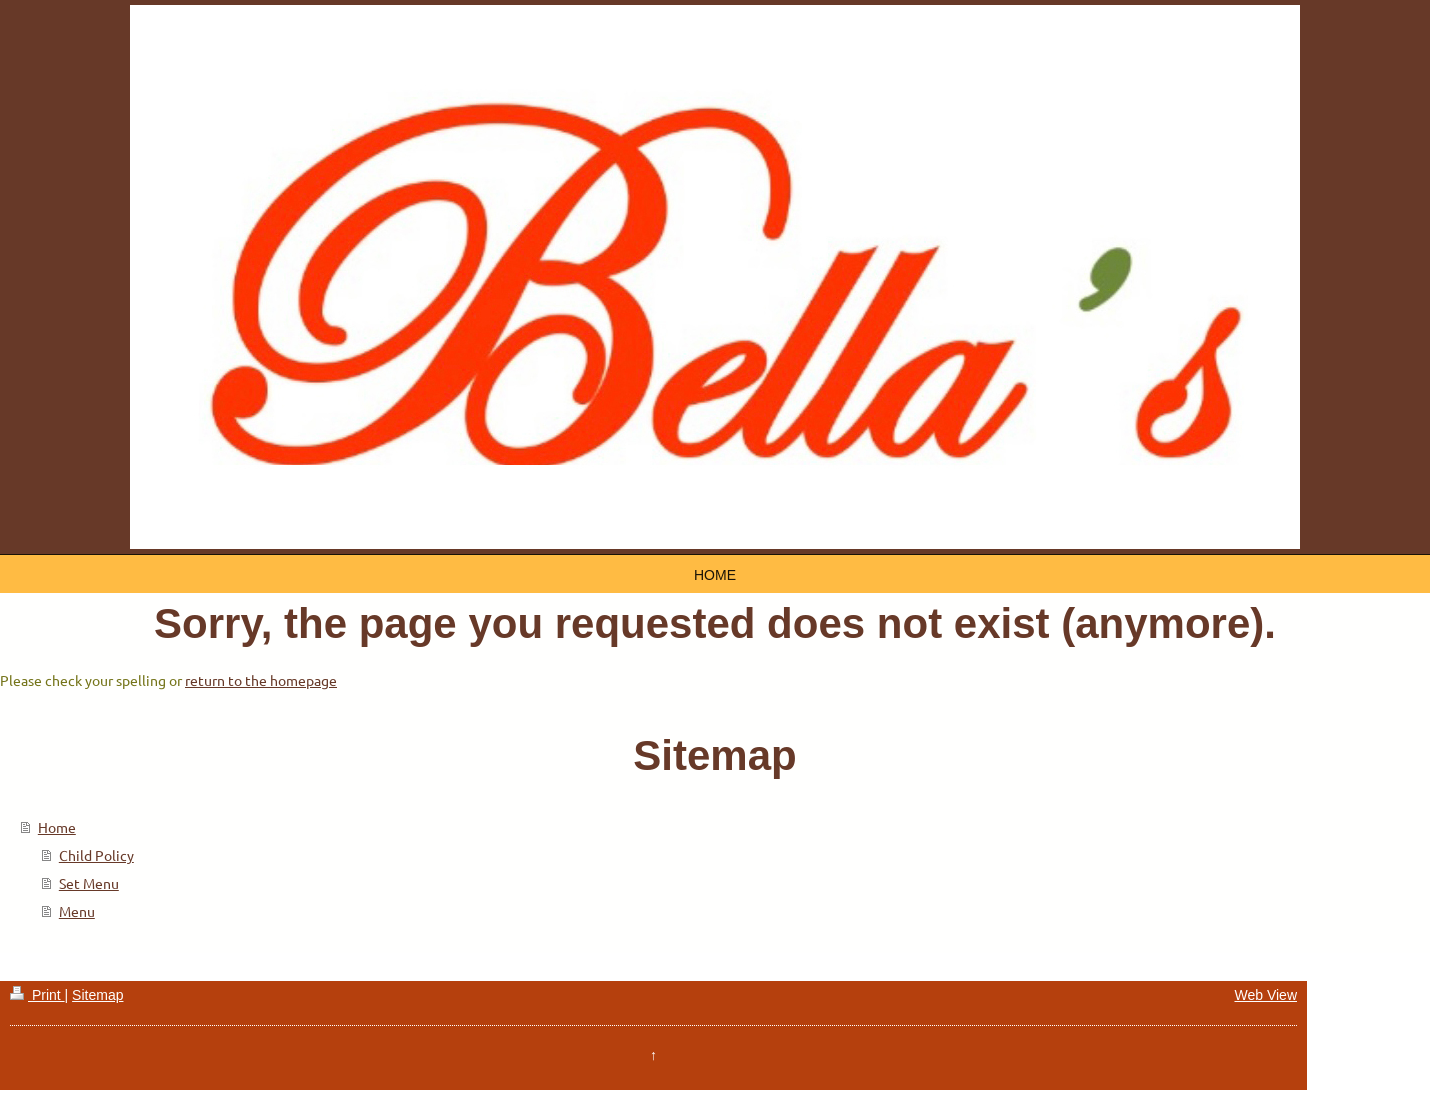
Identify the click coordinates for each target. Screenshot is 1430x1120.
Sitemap (97, 995)
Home (57, 827)
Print (37, 995)
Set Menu (89, 883)
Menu (77, 911)
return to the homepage (261, 680)
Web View (1265, 995)
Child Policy (96, 855)
